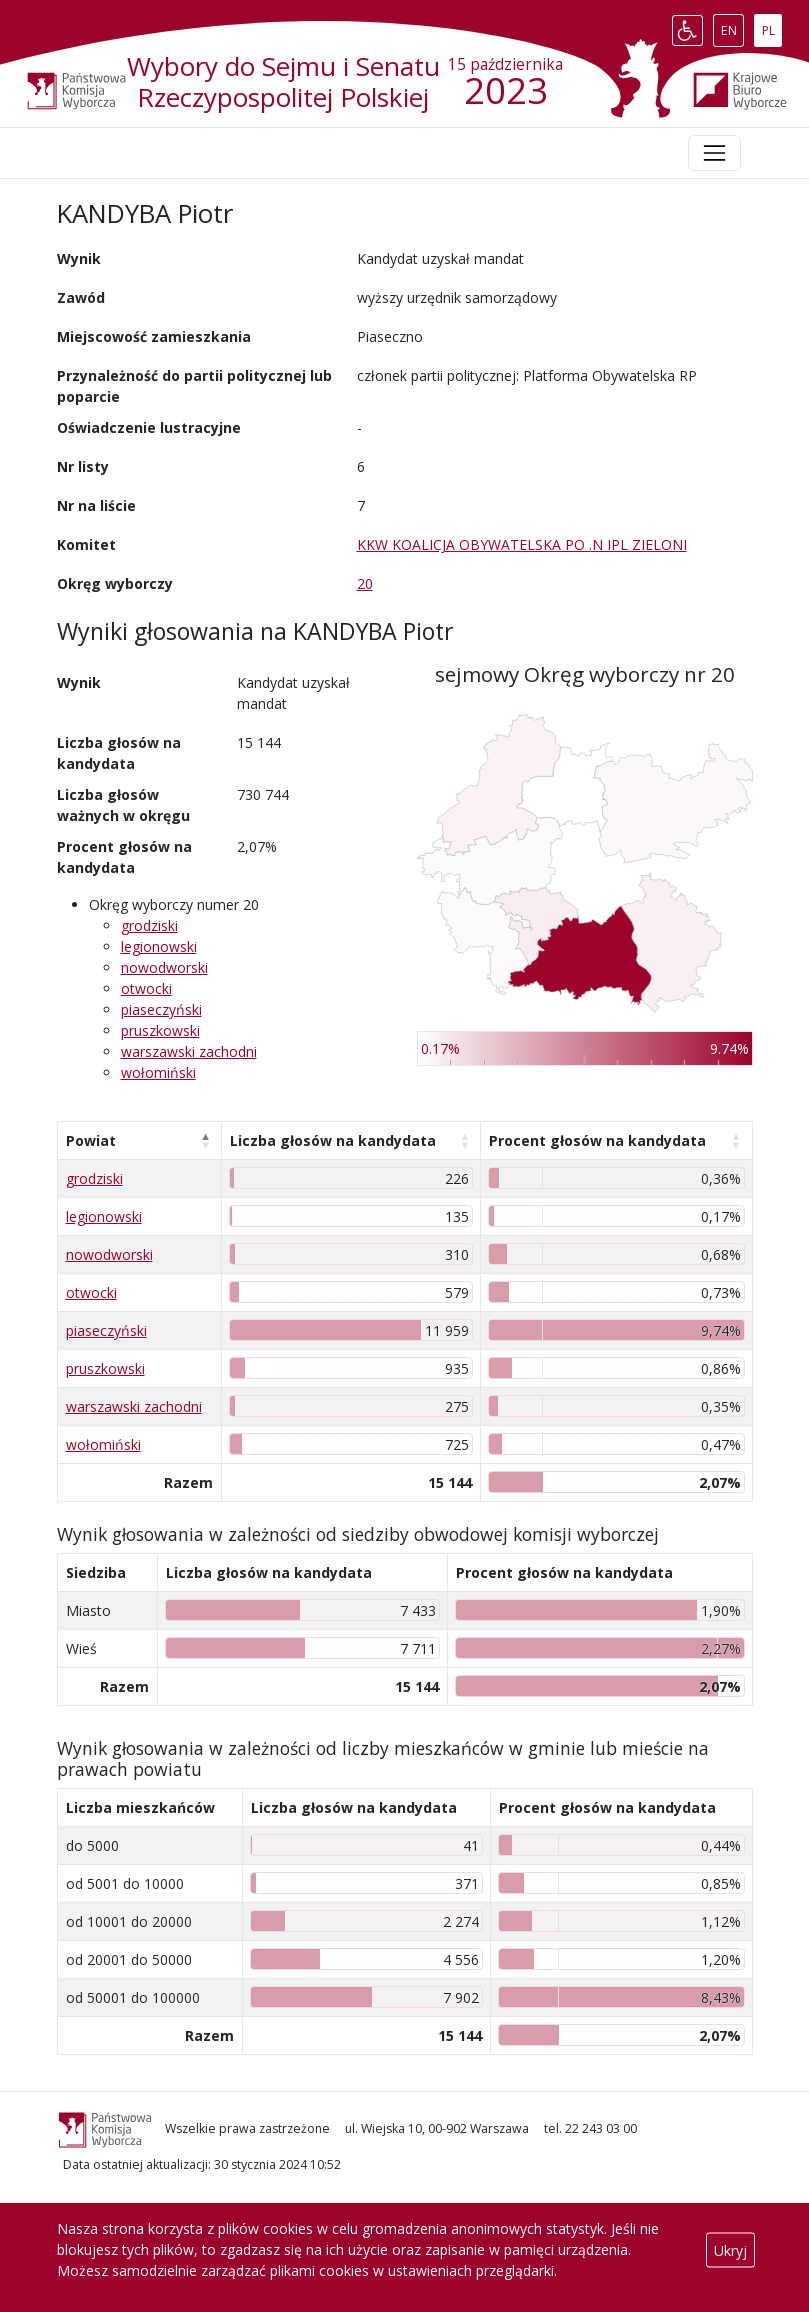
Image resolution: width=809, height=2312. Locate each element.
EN (732, 26)
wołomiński (158, 1072)
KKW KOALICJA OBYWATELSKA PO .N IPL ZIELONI (522, 544)
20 (365, 583)
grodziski (149, 925)
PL (772, 26)
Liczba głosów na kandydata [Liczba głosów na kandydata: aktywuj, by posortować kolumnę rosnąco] (333, 1140)
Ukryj (730, 2249)
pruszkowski (160, 1030)
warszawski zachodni (189, 1051)
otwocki (146, 988)
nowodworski (164, 967)
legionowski (159, 946)
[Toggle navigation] (714, 153)
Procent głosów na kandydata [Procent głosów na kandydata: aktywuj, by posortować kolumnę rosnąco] (597, 1140)
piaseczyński (161, 1009)
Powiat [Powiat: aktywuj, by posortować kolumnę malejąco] (91, 1140)
